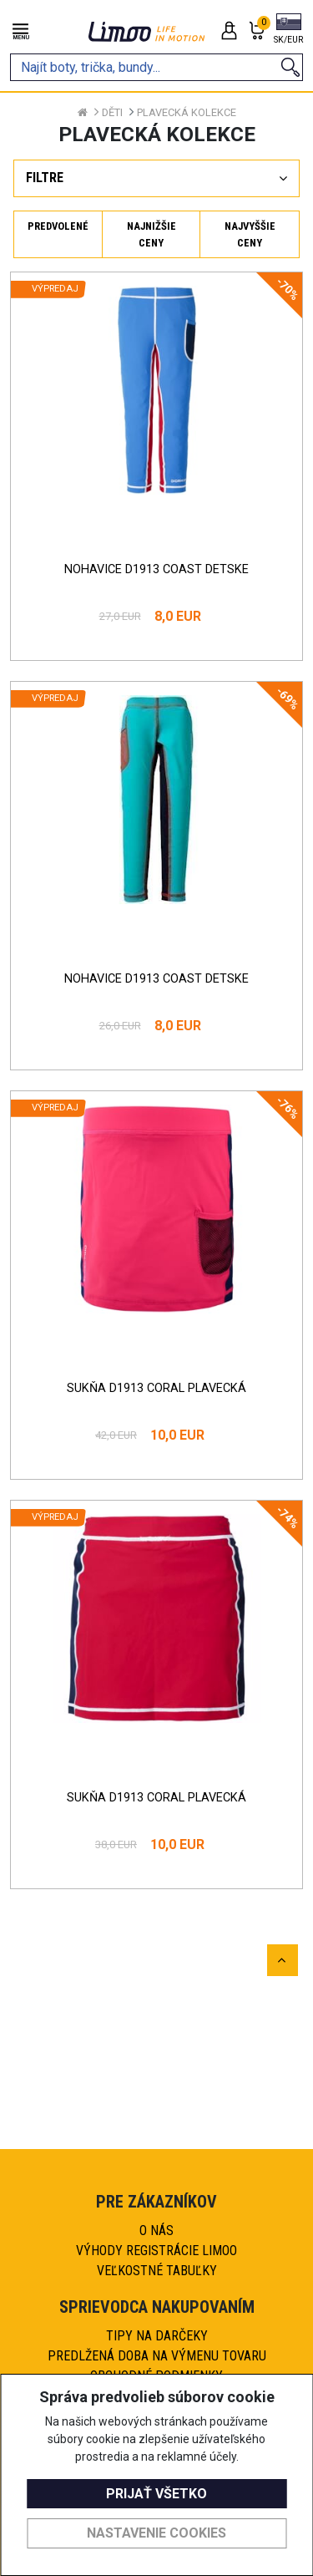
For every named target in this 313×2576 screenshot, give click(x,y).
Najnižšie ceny (151, 234)
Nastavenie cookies (156, 2533)
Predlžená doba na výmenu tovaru (157, 2356)
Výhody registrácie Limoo (156, 2250)
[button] (288, 30)
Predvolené (58, 226)
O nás (156, 2230)
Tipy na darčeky (157, 2336)
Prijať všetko (156, 2494)
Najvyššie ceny (250, 234)
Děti (112, 112)
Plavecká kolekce (186, 112)
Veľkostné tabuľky (157, 2271)
